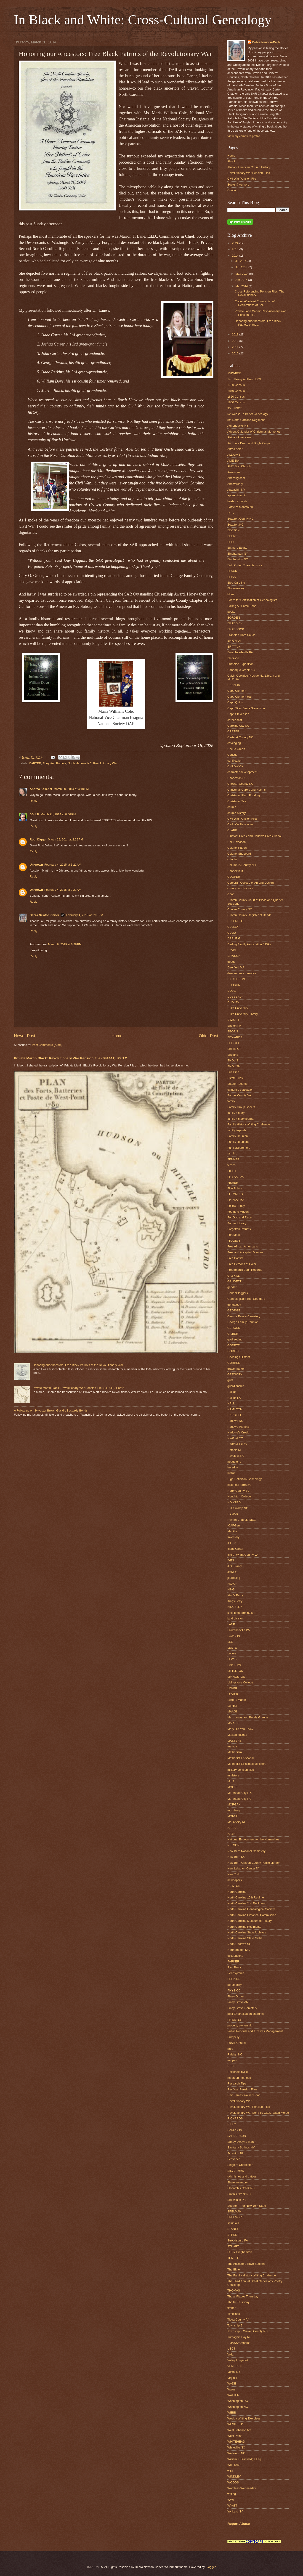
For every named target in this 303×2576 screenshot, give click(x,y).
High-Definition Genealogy (244, 1479)
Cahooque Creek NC (241, 670)
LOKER (232, 1688)
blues (230, 594)
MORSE (232, 1816)
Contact (232, 190)
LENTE (232, 1647)
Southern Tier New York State (246, 2205)
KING (230, 1589)
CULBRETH (235, 921)
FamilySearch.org (238, 1147)
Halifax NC (234, 1397)
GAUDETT (234, 1281)
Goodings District (238, 1357)
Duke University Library (242, 1014)
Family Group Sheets (241, 1107)
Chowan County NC (240, 783)
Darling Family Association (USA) (249, 944)
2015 (235, 249)
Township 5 (234, 2325)
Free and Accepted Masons (245, 1252)
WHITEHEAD (236, 2441)
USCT (231, 2348)
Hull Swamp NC (237, 1508)
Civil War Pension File (241, 178)
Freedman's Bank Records (244, 1269)
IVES (230, 1560)
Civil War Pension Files (242, 818)
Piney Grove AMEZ (239, 2002)
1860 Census (236, 402)
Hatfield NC (234, 1450)
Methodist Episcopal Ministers (246, 1763)
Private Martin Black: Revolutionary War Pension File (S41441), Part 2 (70, 1058)
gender (232, 1287)
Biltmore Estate (237, 547)
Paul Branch (235, 1967)
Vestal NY (233, 2372)
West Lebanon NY (239, 2430)
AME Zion (233, 460)
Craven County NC (239, 909)
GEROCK (233, 1327)
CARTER (35, 763)
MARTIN (233, 1723)
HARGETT (234, 1415)
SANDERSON (236, 2135)
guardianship (235, 1386)
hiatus (231, 1473)
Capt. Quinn (235, 702)
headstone (234, 1461)
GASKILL (233, 1275)
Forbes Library (236, 1223)
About (231, 161)
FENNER (233, 1159)
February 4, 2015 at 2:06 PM (84, 915)
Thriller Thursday (238, 2302)
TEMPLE (233, 2258)
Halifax (231, 1391)
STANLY (232, 2228)
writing (231, 2494)
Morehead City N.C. (240, 1792)
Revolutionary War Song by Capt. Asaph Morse (258, 2112)
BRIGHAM (234, 640)
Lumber (232, 1705)
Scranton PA (235, 2153)
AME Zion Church (239, 466)
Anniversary (235, 484)
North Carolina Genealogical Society (251, 1909)
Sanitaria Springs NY (241, 2147)
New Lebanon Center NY (243, 1868)
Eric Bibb (233, 1072)
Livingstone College (240, 1682)
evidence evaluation (240, 1089)
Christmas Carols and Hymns (246, 789)
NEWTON (233, 1885)
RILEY (231, 2124)
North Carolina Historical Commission (251, 1915)
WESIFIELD (235, 2424)
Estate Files (235, 1078)
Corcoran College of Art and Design (250, 882)
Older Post (208, 1036)
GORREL (233, 1362)
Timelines (233, 2313)
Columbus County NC (241, 865)
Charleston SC (237, 778)
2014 (235, 255)
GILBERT (233, 1333)
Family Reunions (238, 1141)
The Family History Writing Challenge (251, 2275)
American (233, 472)
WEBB (231, 2412)
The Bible (233, 2269)
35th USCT (234, 408)
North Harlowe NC (79, 763)
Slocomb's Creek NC (241, 2188)
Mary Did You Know (240, 1729)
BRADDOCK (235, 629)
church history (236, 813)
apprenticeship (237, 495)
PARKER (233, 1961)
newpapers (234, 1880)
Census (232, 754)
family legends (236, 1130)
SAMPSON (234, 2130)
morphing (233, 1810)
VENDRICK (235, 2366)
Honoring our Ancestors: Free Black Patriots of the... (258, 322)
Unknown (36, 864)
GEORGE (233, 1310)
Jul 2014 (241, 261)
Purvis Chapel (236, 2042)
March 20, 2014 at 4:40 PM (71, 789)
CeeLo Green (236, 749)
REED (231, 2066)
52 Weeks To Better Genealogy (247, 414)
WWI (230, 2500)
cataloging (234, 743)
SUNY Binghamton (239, 2252)
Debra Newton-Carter (44, 915)
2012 (235, 341)
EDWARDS (234, 1037)
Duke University (237, 1008)
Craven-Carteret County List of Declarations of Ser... (255, 303)
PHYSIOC (234, 1990)
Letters (231, 1653)
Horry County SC (238, 1490)
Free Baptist (235, 1258)
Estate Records (237, 1083)
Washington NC (237, 2407)
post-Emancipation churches (245, 2013)
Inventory (233, 1537)
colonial (232, 859)
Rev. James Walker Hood (243, 2095)
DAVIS (231, 950)
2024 (235, 243)
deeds (231, 961)
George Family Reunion (242, 1322)
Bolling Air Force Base (241, 606)
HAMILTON (234, 1409)
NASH (231, 1833)
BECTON (233, 530)
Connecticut (235, 871)
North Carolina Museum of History (249, 1920)
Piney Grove (235, 1996)
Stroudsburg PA (237, 2240)
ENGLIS (232, 1060)
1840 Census (236, 391)
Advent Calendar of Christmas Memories (253, 431)
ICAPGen (233, 1525)
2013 (235, 334)
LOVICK (232, 1694)
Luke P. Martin (236, 1699)
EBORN (232, 1031)
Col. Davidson (236, 842)
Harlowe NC (235, 1420)
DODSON (233, 985)
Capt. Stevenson (238, 714)
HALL (231, 1403)
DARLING (233, 938)
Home (117, 1036)
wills (230, 2470)
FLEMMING (235, 1194)
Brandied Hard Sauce (241, 635)
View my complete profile (243, 136)
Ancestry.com (236, 478)
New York (233, 1874)
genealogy (234, 1304)
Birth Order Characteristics (244, 565)
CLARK (232, 830)
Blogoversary (236, 588)
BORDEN (233, 617)
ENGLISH (233, 1066)
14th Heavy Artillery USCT (244, 379)
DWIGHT (233, 1019)
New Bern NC (236, 1856)
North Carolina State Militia (244, 1938)
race (230, 2048)
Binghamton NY (237, 553)
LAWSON (233, 1636)
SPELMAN (234, 2211)
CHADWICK (235, 766)
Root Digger (38, 839)
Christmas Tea (236, 801)
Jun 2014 (241, 267)
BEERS (232, 536)
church (231, 807)
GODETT (233, 1345)
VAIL (230, 2354)
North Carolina (236, 1891)
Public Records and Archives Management (255, 2031)
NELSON (233, 1845)
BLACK (232, 571)
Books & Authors (238, 184)
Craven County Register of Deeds (249, 915)
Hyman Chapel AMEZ (241, 1519)
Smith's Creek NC (239, 2194)
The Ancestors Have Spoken (246, 2263)
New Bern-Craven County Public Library (253, 1862)
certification (234, 760)
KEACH (232, 1583)
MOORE (233, 1787)
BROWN (233, 658)
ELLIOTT (233, 1043)
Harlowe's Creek (238, 1432)
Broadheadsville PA (240, 652)
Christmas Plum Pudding (243, 795)
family (231, 1101)
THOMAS (233, 2290)
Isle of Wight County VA (242, 1554)
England (232, 1054)
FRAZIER (233, 1240)
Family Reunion (237, 1136)
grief (230, 1380)
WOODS (233, 2482)
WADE (231, 2383)
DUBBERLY (235, 996)
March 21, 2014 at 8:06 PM (58, 814)
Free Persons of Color (241, 1264)
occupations (235, 1955)
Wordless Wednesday (241, 2488)
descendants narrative (241, 973)
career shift (234, 720)
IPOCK (232, 1543)
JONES (232, 1572)
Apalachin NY (236, 489)
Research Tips (236, 2083)
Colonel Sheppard (239, 853)
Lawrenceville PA (238, 1630)
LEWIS (232, 1659)
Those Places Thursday (242, 2296)
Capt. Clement (236, 690)
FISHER (232, 1182)
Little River (234, 1665)
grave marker (236, 1368)
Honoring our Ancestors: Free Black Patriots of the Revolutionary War (78, 1365)
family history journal (240, 1118)
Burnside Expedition (240, 664)
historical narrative (239, 1484)
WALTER (233, 2395)
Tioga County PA (238, 2319)
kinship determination (241, 1612)
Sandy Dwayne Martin (241, 2141)
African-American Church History (248, 167)
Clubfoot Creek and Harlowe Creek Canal (254, 836)
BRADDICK (235, 623)
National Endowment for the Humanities (253, 1839)
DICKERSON (236, 979)
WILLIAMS (234, 2465)
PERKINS (233, 1979)
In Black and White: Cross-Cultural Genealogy (142, 19)
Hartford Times (237, 1444)
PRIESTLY (234, 2019)
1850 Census (236, 396)
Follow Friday (236, 1205)
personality (234, 1984)
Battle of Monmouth (240, 507)
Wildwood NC (236, 2453)
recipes (232, 2060)
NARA (231, 1827)
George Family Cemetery (243, 1316)
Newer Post (24, 1036)
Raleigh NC (234, 2054)
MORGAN (234, 1804)
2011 (235, 347)
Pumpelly (233, 2037)
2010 (235, 353)
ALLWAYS (234, 454)
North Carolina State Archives (246, 1932)
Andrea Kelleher (41, 789)
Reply (33, 801)
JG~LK (34, 814)
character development (242, 772)
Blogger (211, 2567)
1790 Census (236, 385)
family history (236, 1112)
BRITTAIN (234, 646)
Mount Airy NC (236, 1822)
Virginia (232, 2377)
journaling (233, 1577)
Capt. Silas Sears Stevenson (246, 708)
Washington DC (237, 2401)
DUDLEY (233, 1002)
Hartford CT (235, 1438)
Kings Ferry (234, 1601)
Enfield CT (234, 1048)
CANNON (233, 685)
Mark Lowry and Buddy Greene (247, 1717)
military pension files (240, 1769)
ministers (233, 1775)
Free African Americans (242, 1246)
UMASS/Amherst (238, 2343)
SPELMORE (235, 2217)
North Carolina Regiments (244, 1926)
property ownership (239, 2025)
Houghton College (239, 1496)
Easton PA (234, 1025)
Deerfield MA (235, 967)
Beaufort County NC (240, 518)
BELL (231, 542)
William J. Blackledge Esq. (244, 2459)
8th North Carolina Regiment (246, 420)
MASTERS (234, 1740)
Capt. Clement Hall (239, 696)
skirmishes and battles (241, 2176)
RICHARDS (235, 2118)
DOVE (231, 990)
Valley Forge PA (237, 2360)
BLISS (231, 577)
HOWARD (234, 1502)
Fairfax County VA (239, 1095)
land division (235, 1618)
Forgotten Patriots (54, 763)
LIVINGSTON (236, 1676)
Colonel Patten (237, 847)
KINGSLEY (234, 1606)
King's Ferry (235, 1595)
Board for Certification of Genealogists (252, 600)
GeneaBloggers (237, 1293)
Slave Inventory (237, 2182)
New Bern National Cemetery (246, 1851)
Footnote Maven (238, 1211)
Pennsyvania (235, 1973)
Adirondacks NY (237, 425)
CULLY (232, 932)
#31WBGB (234, 373)
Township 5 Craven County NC (247, 2331)
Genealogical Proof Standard (246, 1298)
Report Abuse (238, 2523)
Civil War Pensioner (240, 824)
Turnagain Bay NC (239, 2337)
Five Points (234, 1188)
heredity (232, 1467)
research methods (239, 2077)
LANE (231, 1624)
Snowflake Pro (236, 2199)
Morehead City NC (239, 1798)
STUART (233, 2246)
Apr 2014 (241, 280)
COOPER (233, 876)
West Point (234, 2436)
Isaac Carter (235, 1548)
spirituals (233, 2223)
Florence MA (235, 1200)
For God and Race (239, 1217)
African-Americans (239, 437)
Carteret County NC (240, 737)
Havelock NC (236, 1455)
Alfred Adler (235, 449)
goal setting (234, 1339)
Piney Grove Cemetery (242, 2008)
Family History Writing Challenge (248, 1124)
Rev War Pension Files (242, 2089)
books (231, 611)
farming (232, 1153)
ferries (231, 1165)
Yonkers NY (235, 2511)
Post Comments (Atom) (47, 1045)
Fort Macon (234, 1234)
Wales (231, 2389)
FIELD (231, 1171)
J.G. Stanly (234, 1566)
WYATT (232, 2505)
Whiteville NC (236, 2447)
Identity (232, 1531)
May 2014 (242, 273)
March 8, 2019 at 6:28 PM (64, 944)
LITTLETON (235, 1670)
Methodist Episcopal (240, 1758)
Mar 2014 (242, 286)
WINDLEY (234, 2476)
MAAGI (232, 1711)
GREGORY (234, 1374)
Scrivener (233, 2159)
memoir (232, 1746)
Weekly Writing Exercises (243, 2418)
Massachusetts (237, 1734)
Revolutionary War (105, 763)
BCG (230, 513)
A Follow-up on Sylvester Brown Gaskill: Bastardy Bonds (51, 1410)
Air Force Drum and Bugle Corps (248, 443)
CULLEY (233, 926)
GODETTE (234, 1351)
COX (230, 894)
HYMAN (232, 1513)
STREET (233, 2234)
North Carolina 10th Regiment (246, 1897)
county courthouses (240, 888)
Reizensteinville (237, 2072)
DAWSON (233, 955)
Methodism (234, 1752)
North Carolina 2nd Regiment (246, 1903)
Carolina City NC (238, 725)
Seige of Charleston (240, 2165)
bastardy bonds (237, 501)
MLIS (230, 1781)
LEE (230, 1641)
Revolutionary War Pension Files (248, 173)
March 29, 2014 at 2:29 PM (65, 839)
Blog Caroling (236, 582)
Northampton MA (238, 1949)
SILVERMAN (235, 2170)
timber (231, 2308)
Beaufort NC (235, 524)
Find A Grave (235, 1176)
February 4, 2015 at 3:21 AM (62, 864)
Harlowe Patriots (238, 1426)
